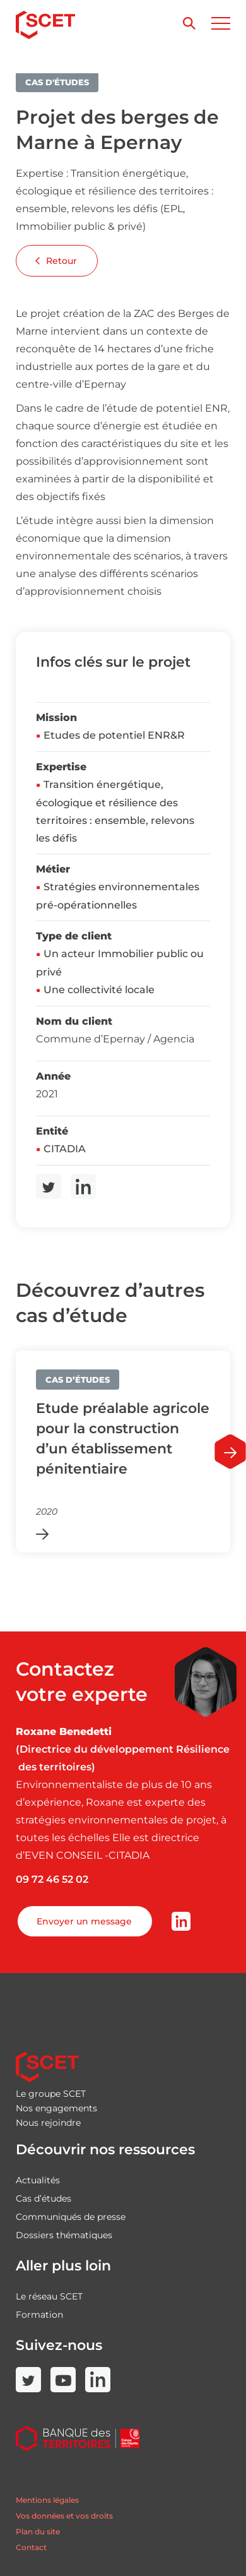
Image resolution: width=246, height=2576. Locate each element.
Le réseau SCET (49, 2296)
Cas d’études (43, 2198)
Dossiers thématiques (64, 2235)
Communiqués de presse (71, 2216)
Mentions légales (47, 2500)
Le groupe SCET (51, 2093)
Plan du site (38, 2531)
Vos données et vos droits (64, 2515)
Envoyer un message (84, 1921)
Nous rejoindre (48, 2122)
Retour (56, 260)
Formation (39, 2314)
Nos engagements (56, 2108)
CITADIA (65, 1149)
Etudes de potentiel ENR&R (114, 735)
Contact (31, 2547)
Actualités (38, 2180)
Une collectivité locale (99, 990)
